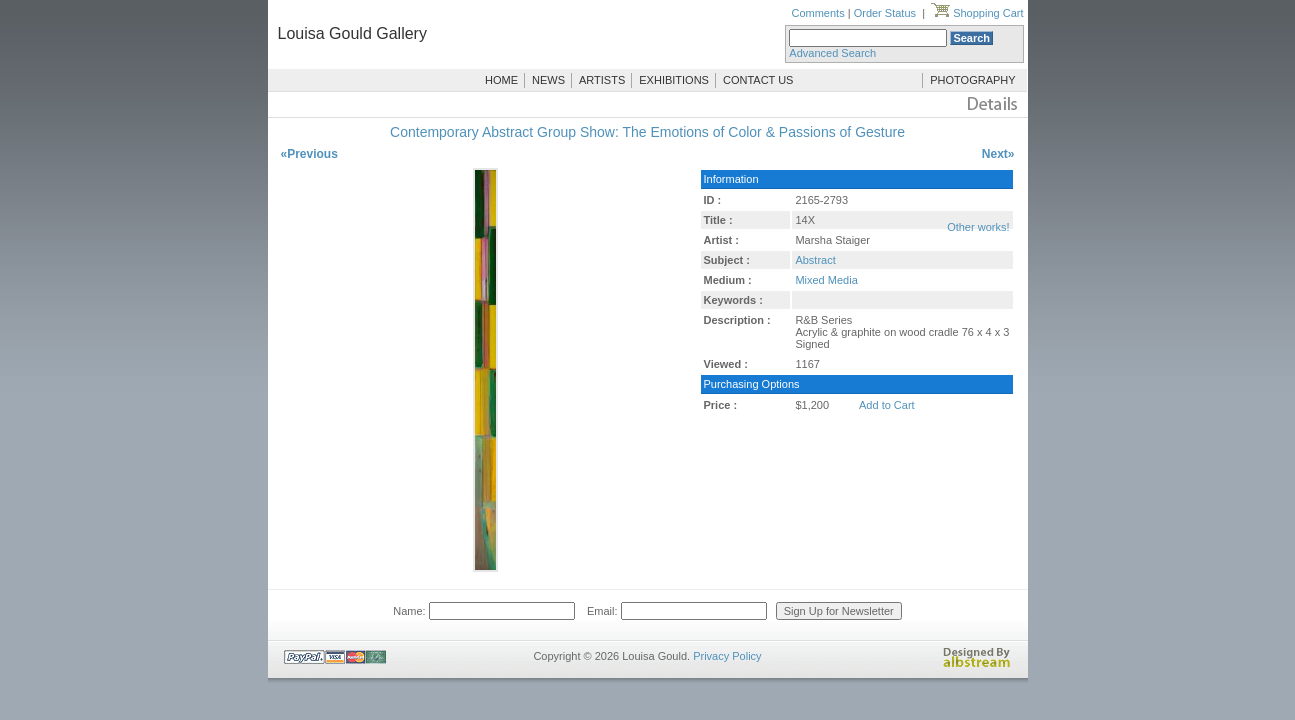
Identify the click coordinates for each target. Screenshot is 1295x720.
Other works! (978, 227)
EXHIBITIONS (674, 80)
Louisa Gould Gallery (352, 33)
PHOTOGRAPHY (972, 80)
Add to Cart (887, 405)
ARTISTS (602, 80)
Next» (998, 154)
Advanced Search (832, 53)
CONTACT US (758, 80)
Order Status (885, 13)
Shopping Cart (977, 13)
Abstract (815, 260)
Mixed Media (826, 280)
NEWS (548, 80)
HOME (501, 80)
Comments (817, 13)
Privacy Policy (727, 656)
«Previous (309, 154)
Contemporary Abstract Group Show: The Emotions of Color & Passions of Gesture (647, 132)
